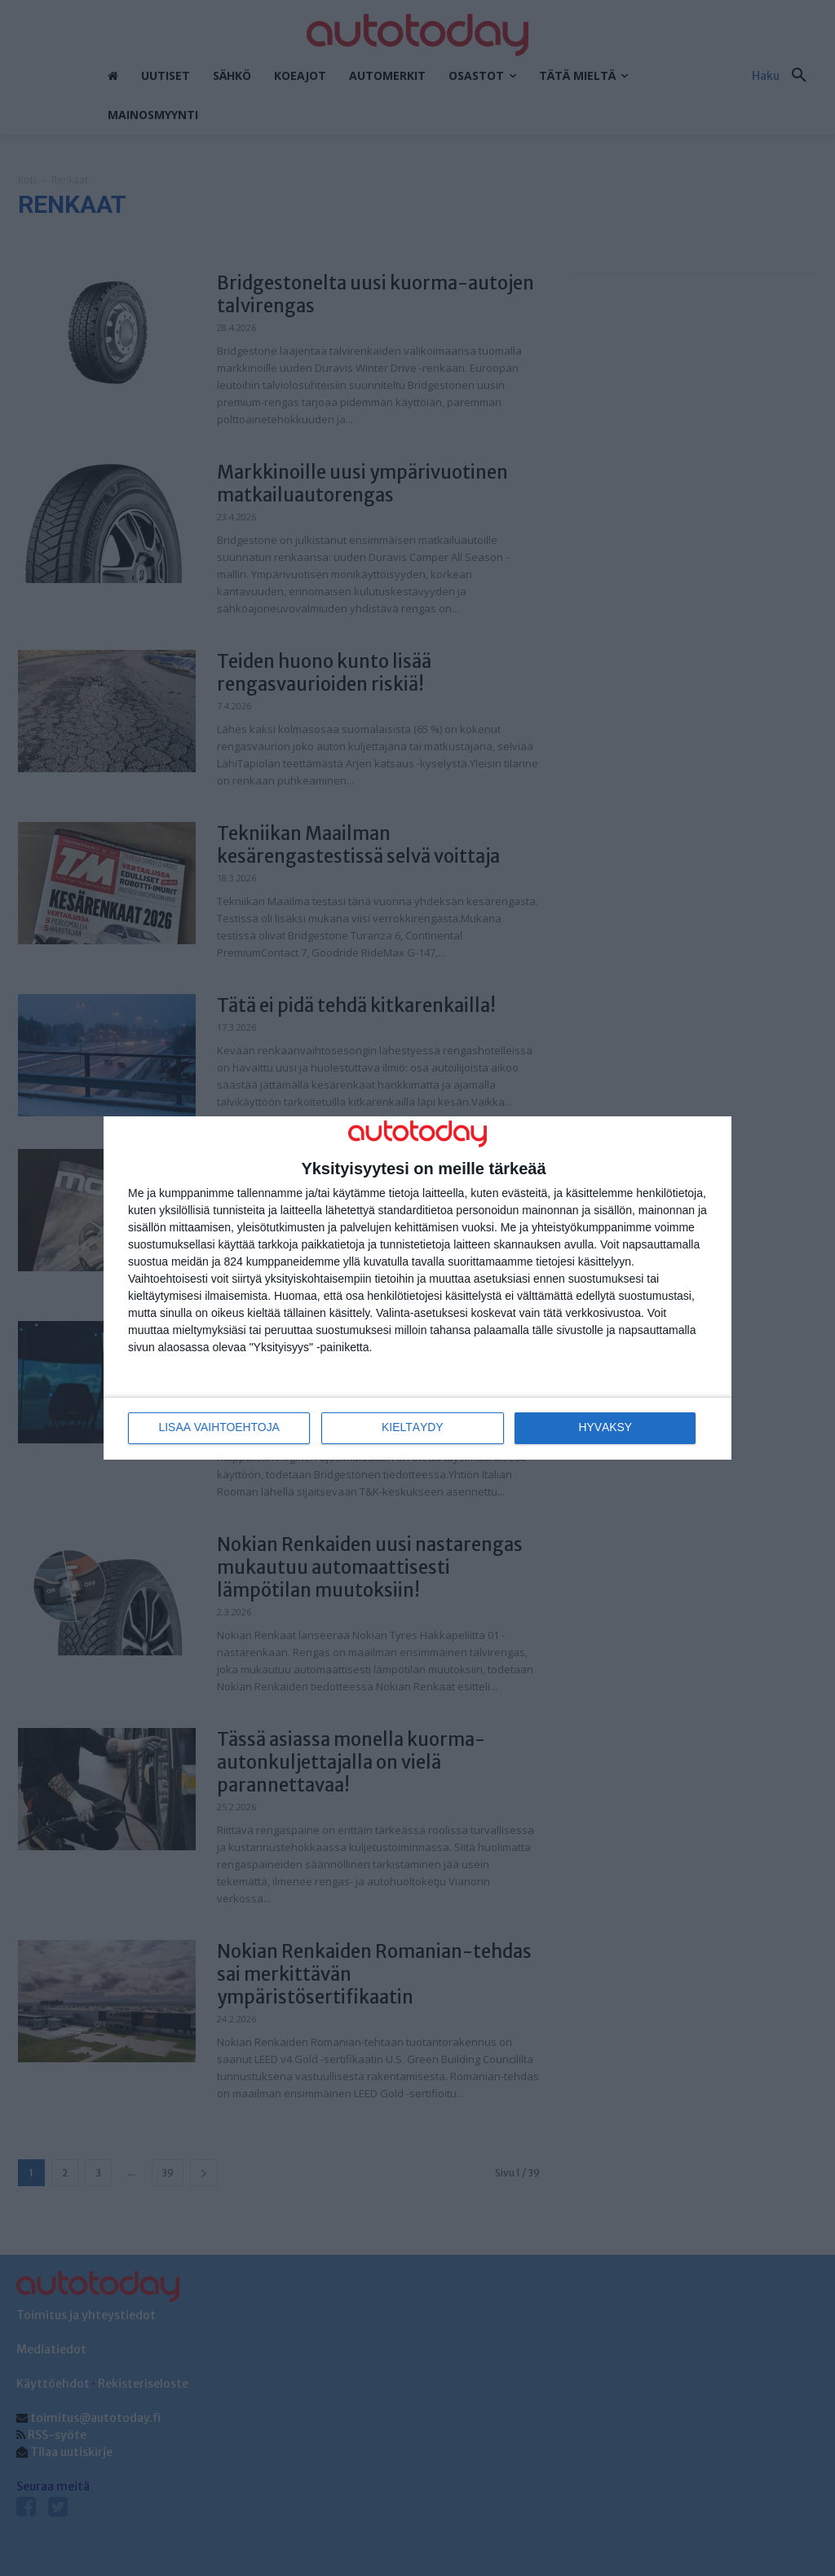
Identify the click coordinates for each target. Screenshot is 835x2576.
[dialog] (417, 1288)
